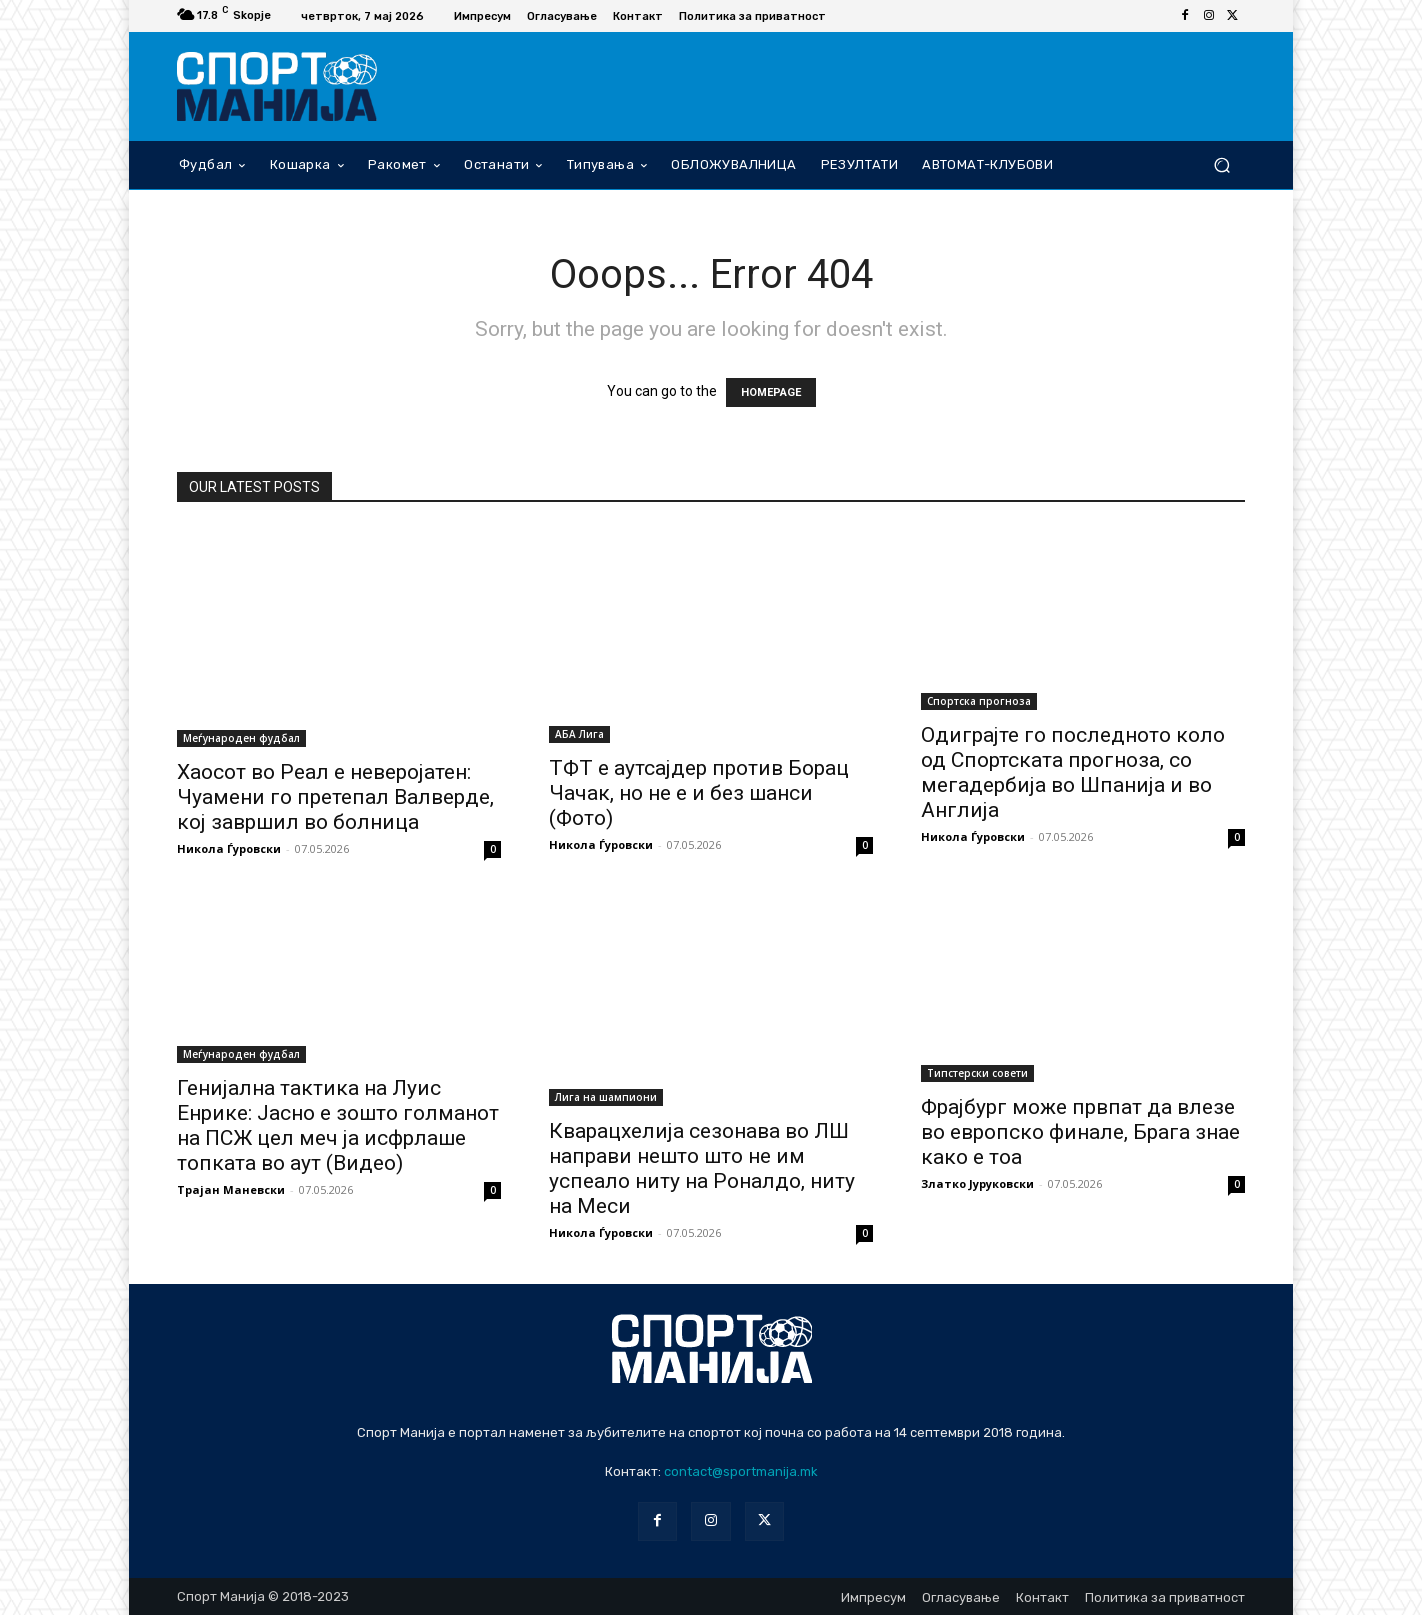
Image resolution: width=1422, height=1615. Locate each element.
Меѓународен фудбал (241, 738)
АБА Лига (579, 734)
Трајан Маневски (231, 1189)
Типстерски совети (977, 1073)
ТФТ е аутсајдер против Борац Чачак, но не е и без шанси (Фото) (699, 793)
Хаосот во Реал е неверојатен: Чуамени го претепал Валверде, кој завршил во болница (335, 797)
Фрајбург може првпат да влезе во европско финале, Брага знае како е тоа (1080, 1132)
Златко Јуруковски (977, 1183)
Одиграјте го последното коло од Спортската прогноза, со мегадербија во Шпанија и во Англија (1073, 772)
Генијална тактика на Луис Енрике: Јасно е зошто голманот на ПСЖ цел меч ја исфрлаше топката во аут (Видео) (338, 1125)
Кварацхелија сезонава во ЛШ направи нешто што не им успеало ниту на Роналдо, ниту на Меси (702, 1168)
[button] (1221, 164)
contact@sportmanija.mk (741, 1471)
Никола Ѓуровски (229, 848)
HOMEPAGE (771, 392)
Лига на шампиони (606, 1097)
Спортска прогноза (979, 701)
